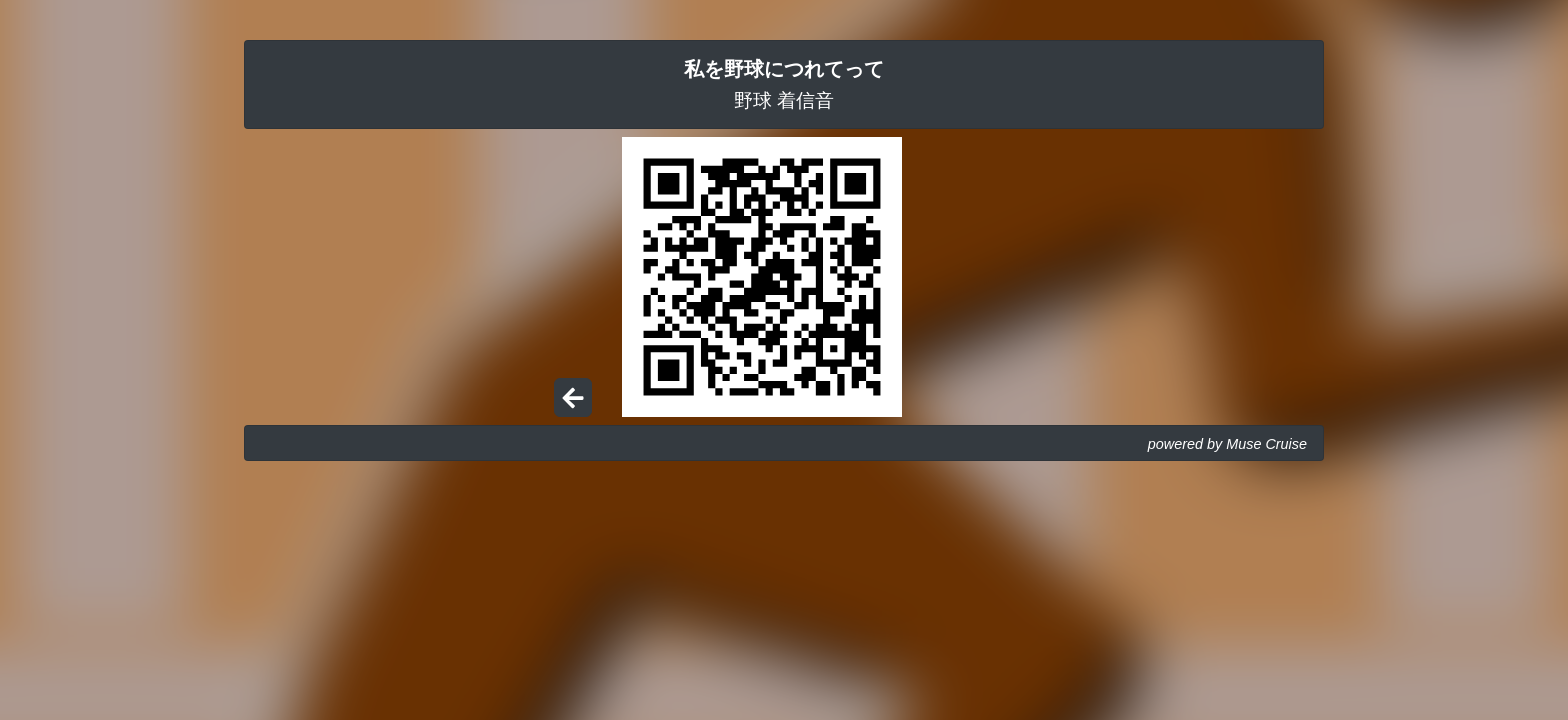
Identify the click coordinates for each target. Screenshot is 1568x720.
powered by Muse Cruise (1227, 444)
